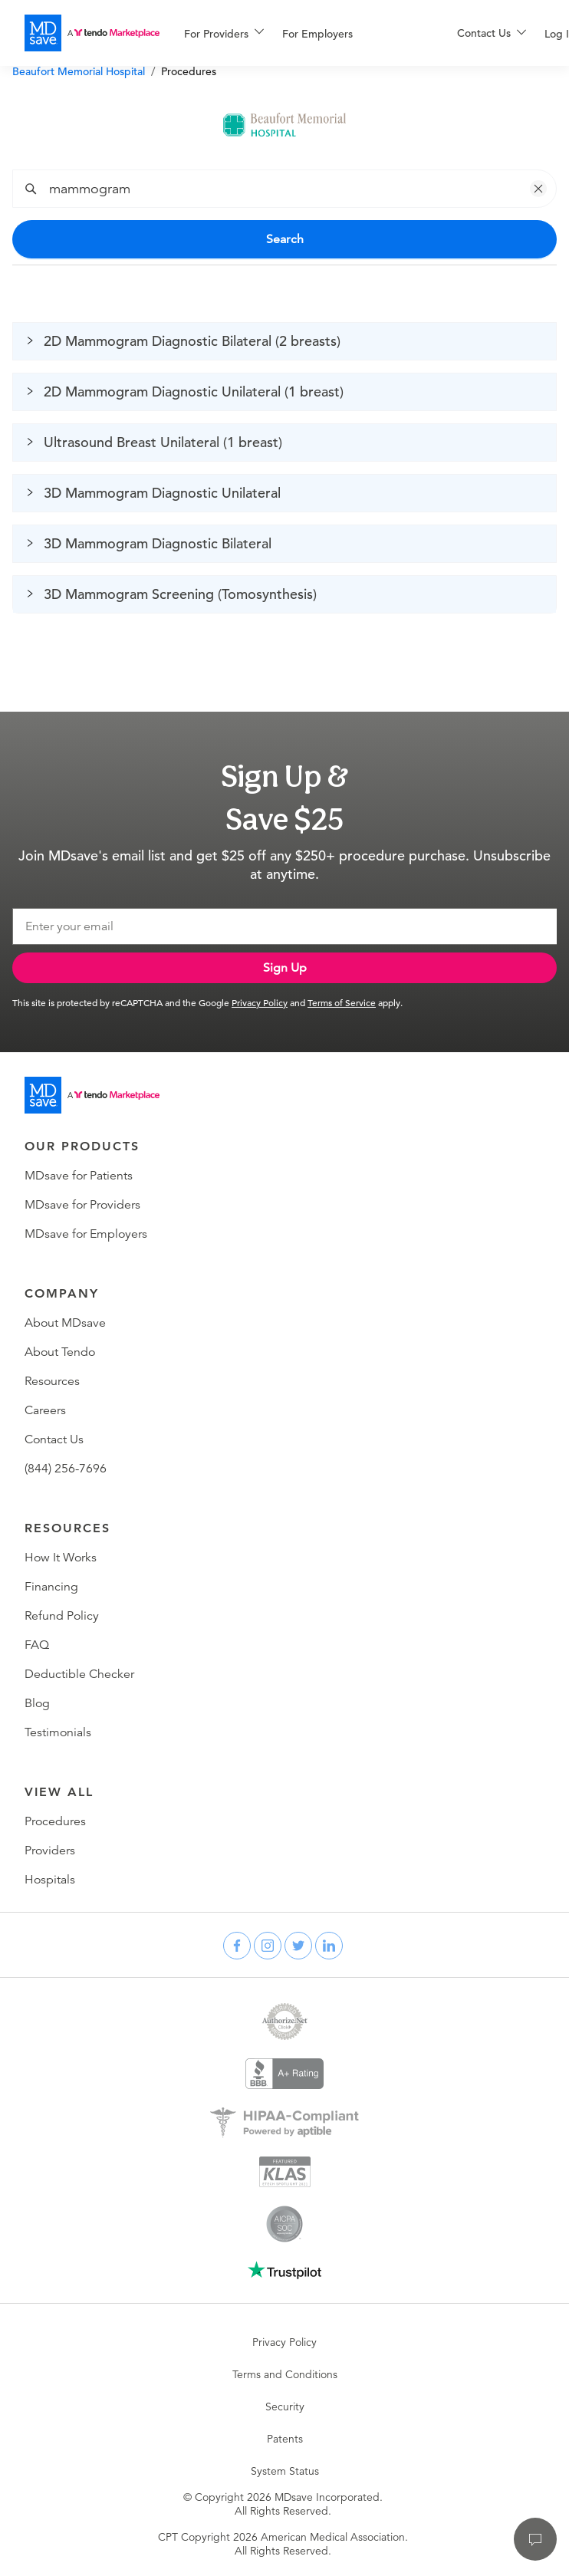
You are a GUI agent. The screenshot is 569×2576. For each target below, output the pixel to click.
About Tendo (60, 1352)
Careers (45, 1410)
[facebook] (237, 1945)
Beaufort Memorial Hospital (78, 71)
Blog (37, 1703)
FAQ (37, 1645)
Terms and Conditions (284, 2374)
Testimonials (58, 1732)
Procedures (55, 1821)
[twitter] (298, 1945)
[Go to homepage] (92, 1095)
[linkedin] (329, 1945)
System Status (285, 2471)
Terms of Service (342, 1002)
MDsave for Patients (79, 1175)
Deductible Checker (79, 1674)
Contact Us (54, 1439)
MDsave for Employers (86, 1234)
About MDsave (65, 1323)
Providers (50, 1850)
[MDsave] (92, 33)
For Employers (317, 34)
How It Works (61, 1557)
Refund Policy (62, 1616)
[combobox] (296, 188)
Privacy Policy (260, 1002)
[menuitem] (224, 34)
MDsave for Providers (82, 1204)
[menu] (296, 33)
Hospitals (50, 1879)
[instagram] (267, 1945)
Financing (51, 1586)
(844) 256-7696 (66, 1468)
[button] (538, 188)
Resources (52, 1381)
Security (284, 2406)
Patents (285, 2439)
